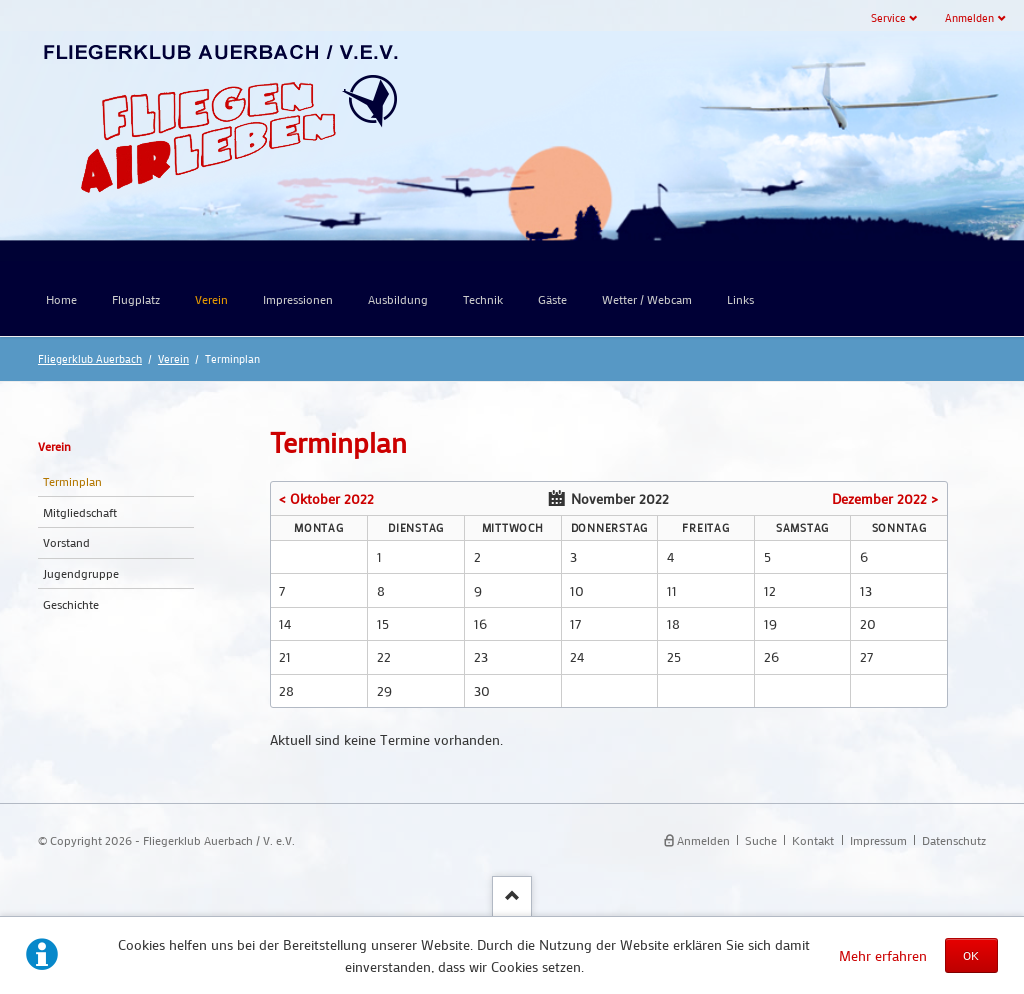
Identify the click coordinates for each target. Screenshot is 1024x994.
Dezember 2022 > (885, 498)
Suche (761, 840)
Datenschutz (954, 840)
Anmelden (969, 17)
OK (971, 955)
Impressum (878, 840)
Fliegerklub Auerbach (90, 358)
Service (888, 17)
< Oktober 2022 (326, 498)
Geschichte (71, 604)
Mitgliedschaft (80, 512)
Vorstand (66, 542)
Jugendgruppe (81, 573)
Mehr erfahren (883, 955)
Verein (173, 358)
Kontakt (813, 840)
